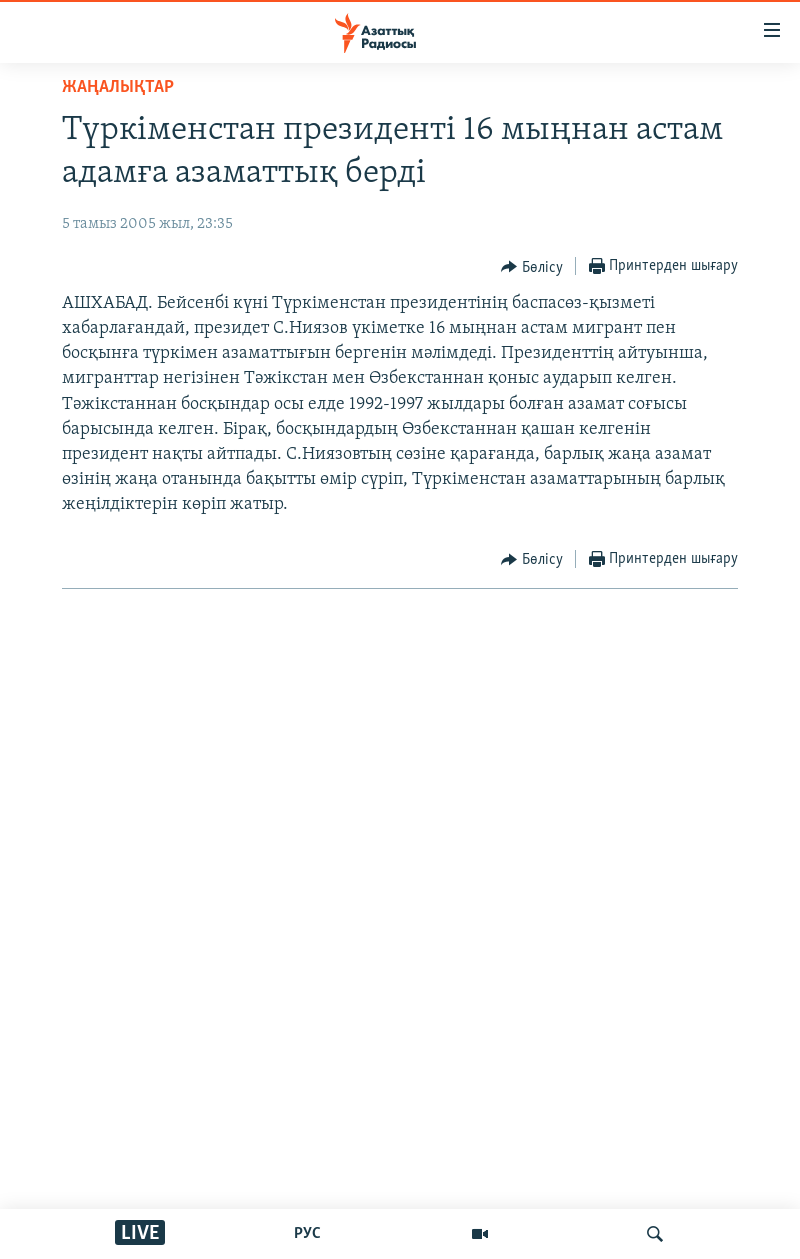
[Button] (532, 267)
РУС (307, 1234)
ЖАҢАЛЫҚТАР (118, 87)
